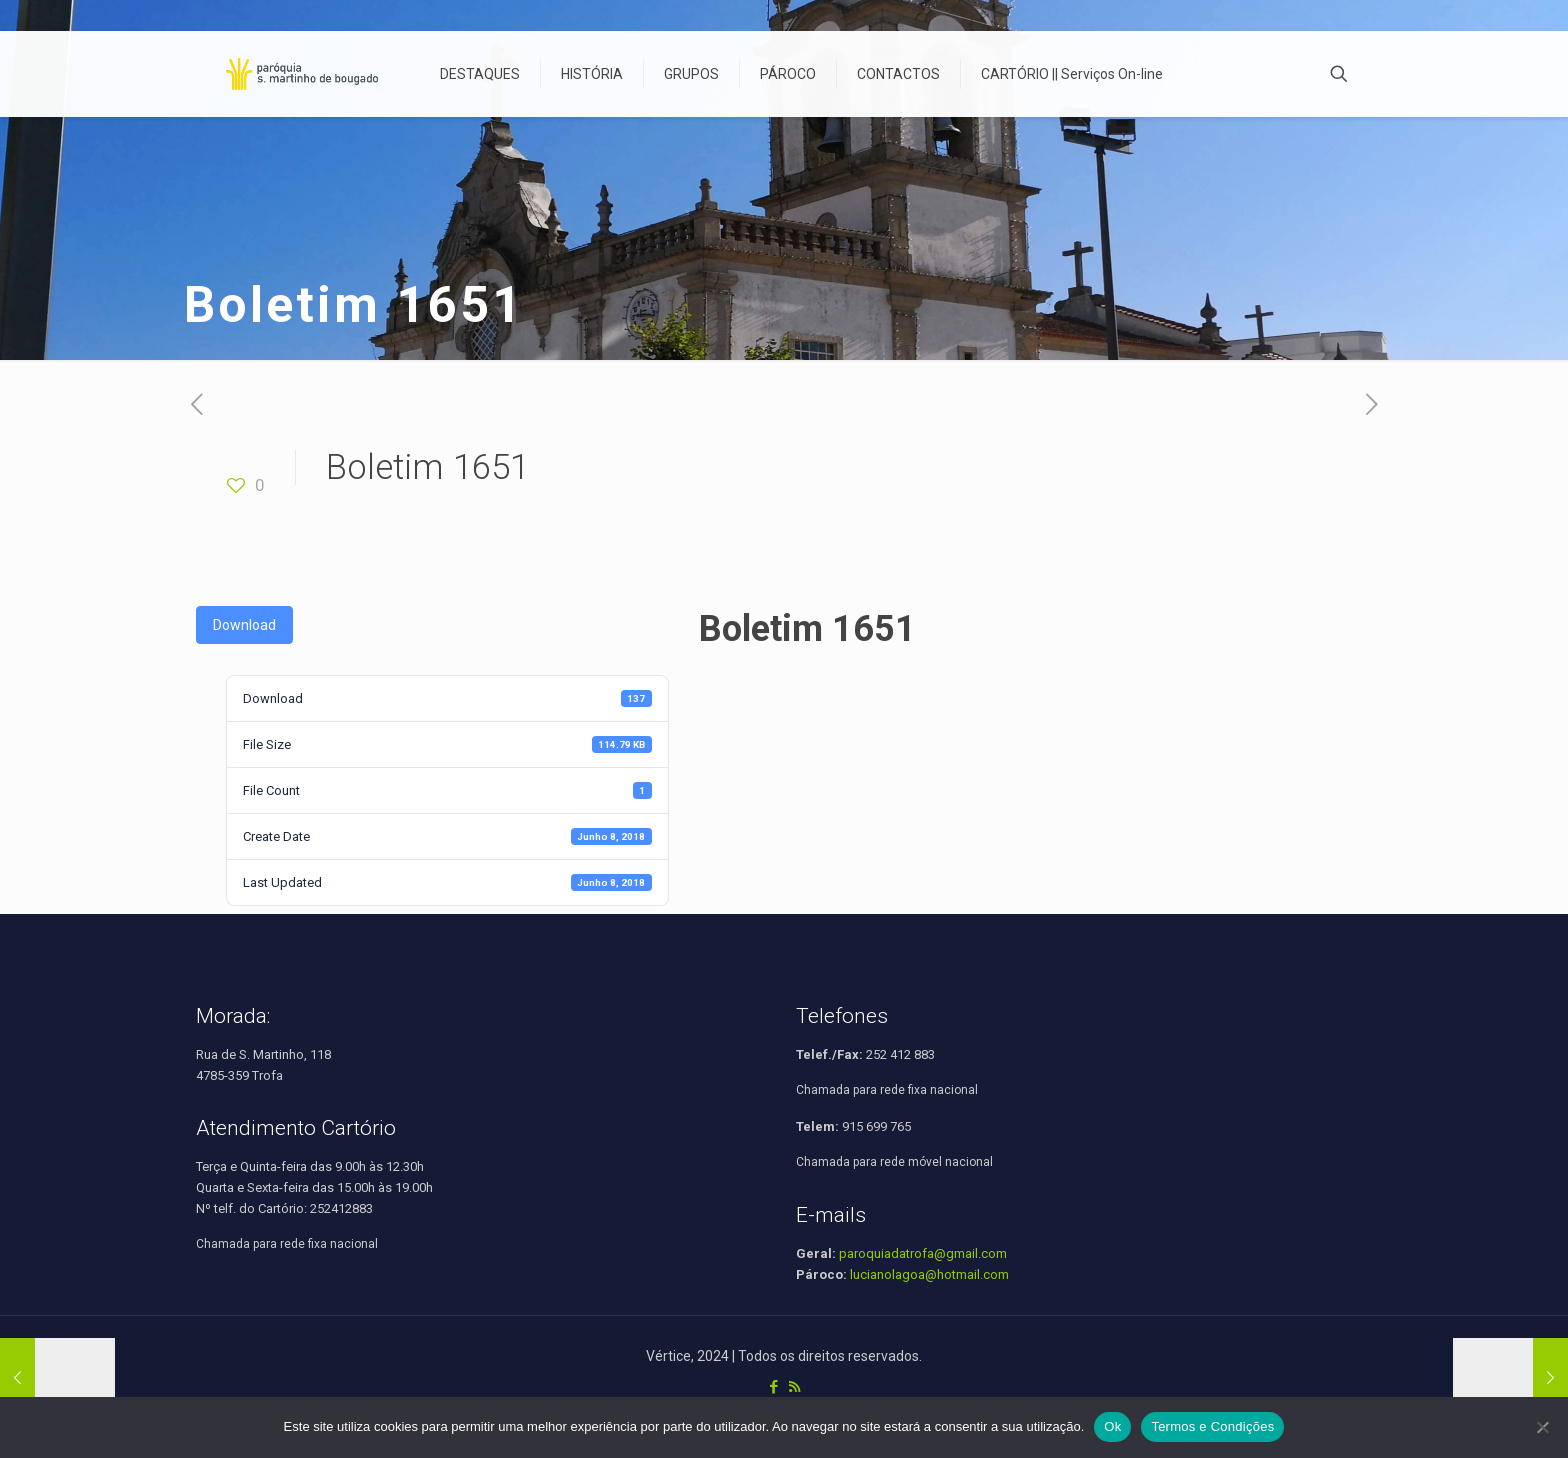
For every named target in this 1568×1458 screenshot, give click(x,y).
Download (244, 625)
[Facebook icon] (773, 1387)
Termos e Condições (1212, 1426)
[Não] (1543, 1427)
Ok (1112, 1426)
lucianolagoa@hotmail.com (929, 1274)
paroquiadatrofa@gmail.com (923, 1253)
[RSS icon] (794, 1387)
